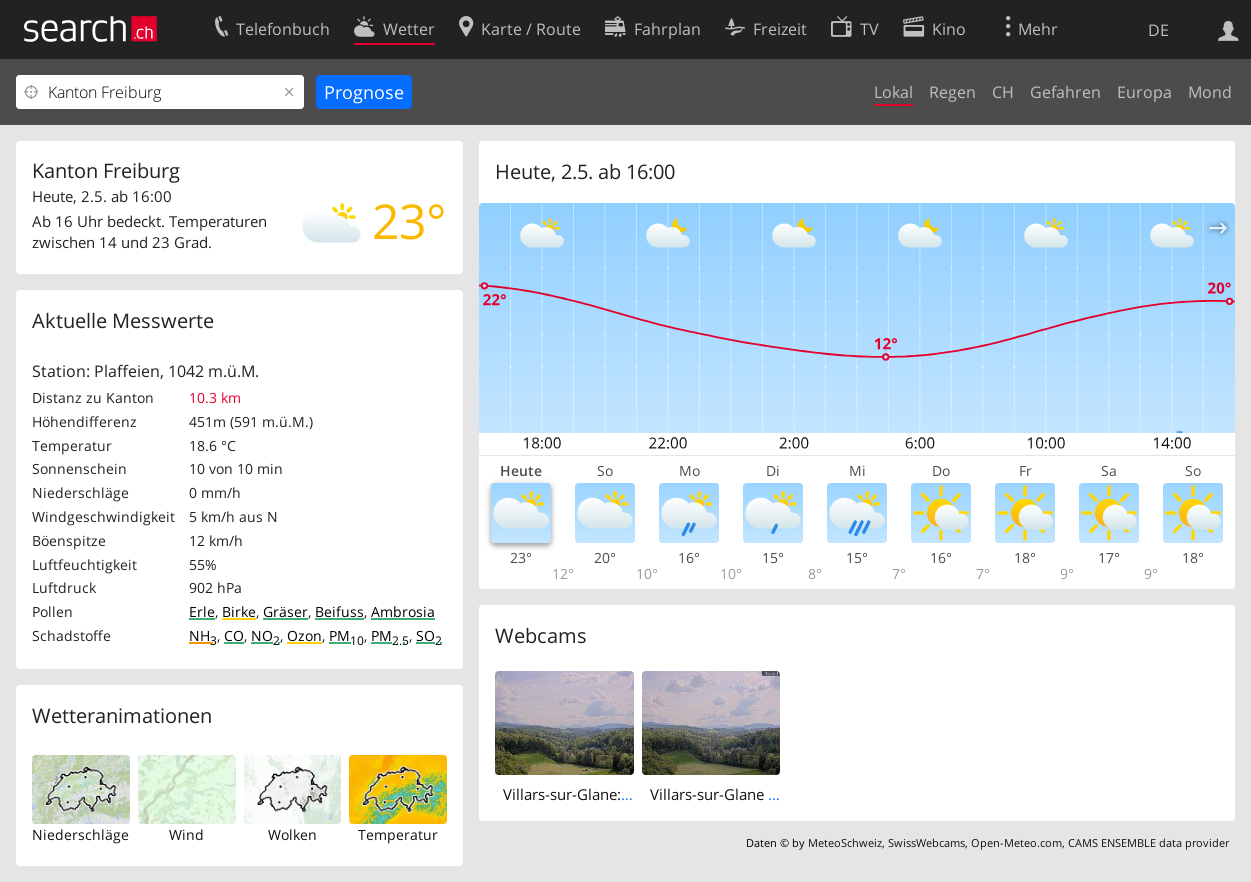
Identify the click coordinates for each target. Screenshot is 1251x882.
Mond (1210, 92)
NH (203, 635)
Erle (202, 611)
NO (265, 635)
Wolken (292, 834)
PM (346, 635)
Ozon (304, 635)
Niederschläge (80, 834)
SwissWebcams (926, 842)
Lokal (893, 92)
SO (429, 635)
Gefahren (1065, 92)
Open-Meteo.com (1016, 842)
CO (234, 635)
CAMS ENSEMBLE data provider (1148, 842)
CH (1003, 92)
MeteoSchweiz (845, 842)
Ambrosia (403, 611)
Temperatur (398, 834)
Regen (952, 92)
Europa (1144, 92)
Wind (186, 834)
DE (1158, 30)
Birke (239, 611)
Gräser (285, 611)
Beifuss (339, 611)
